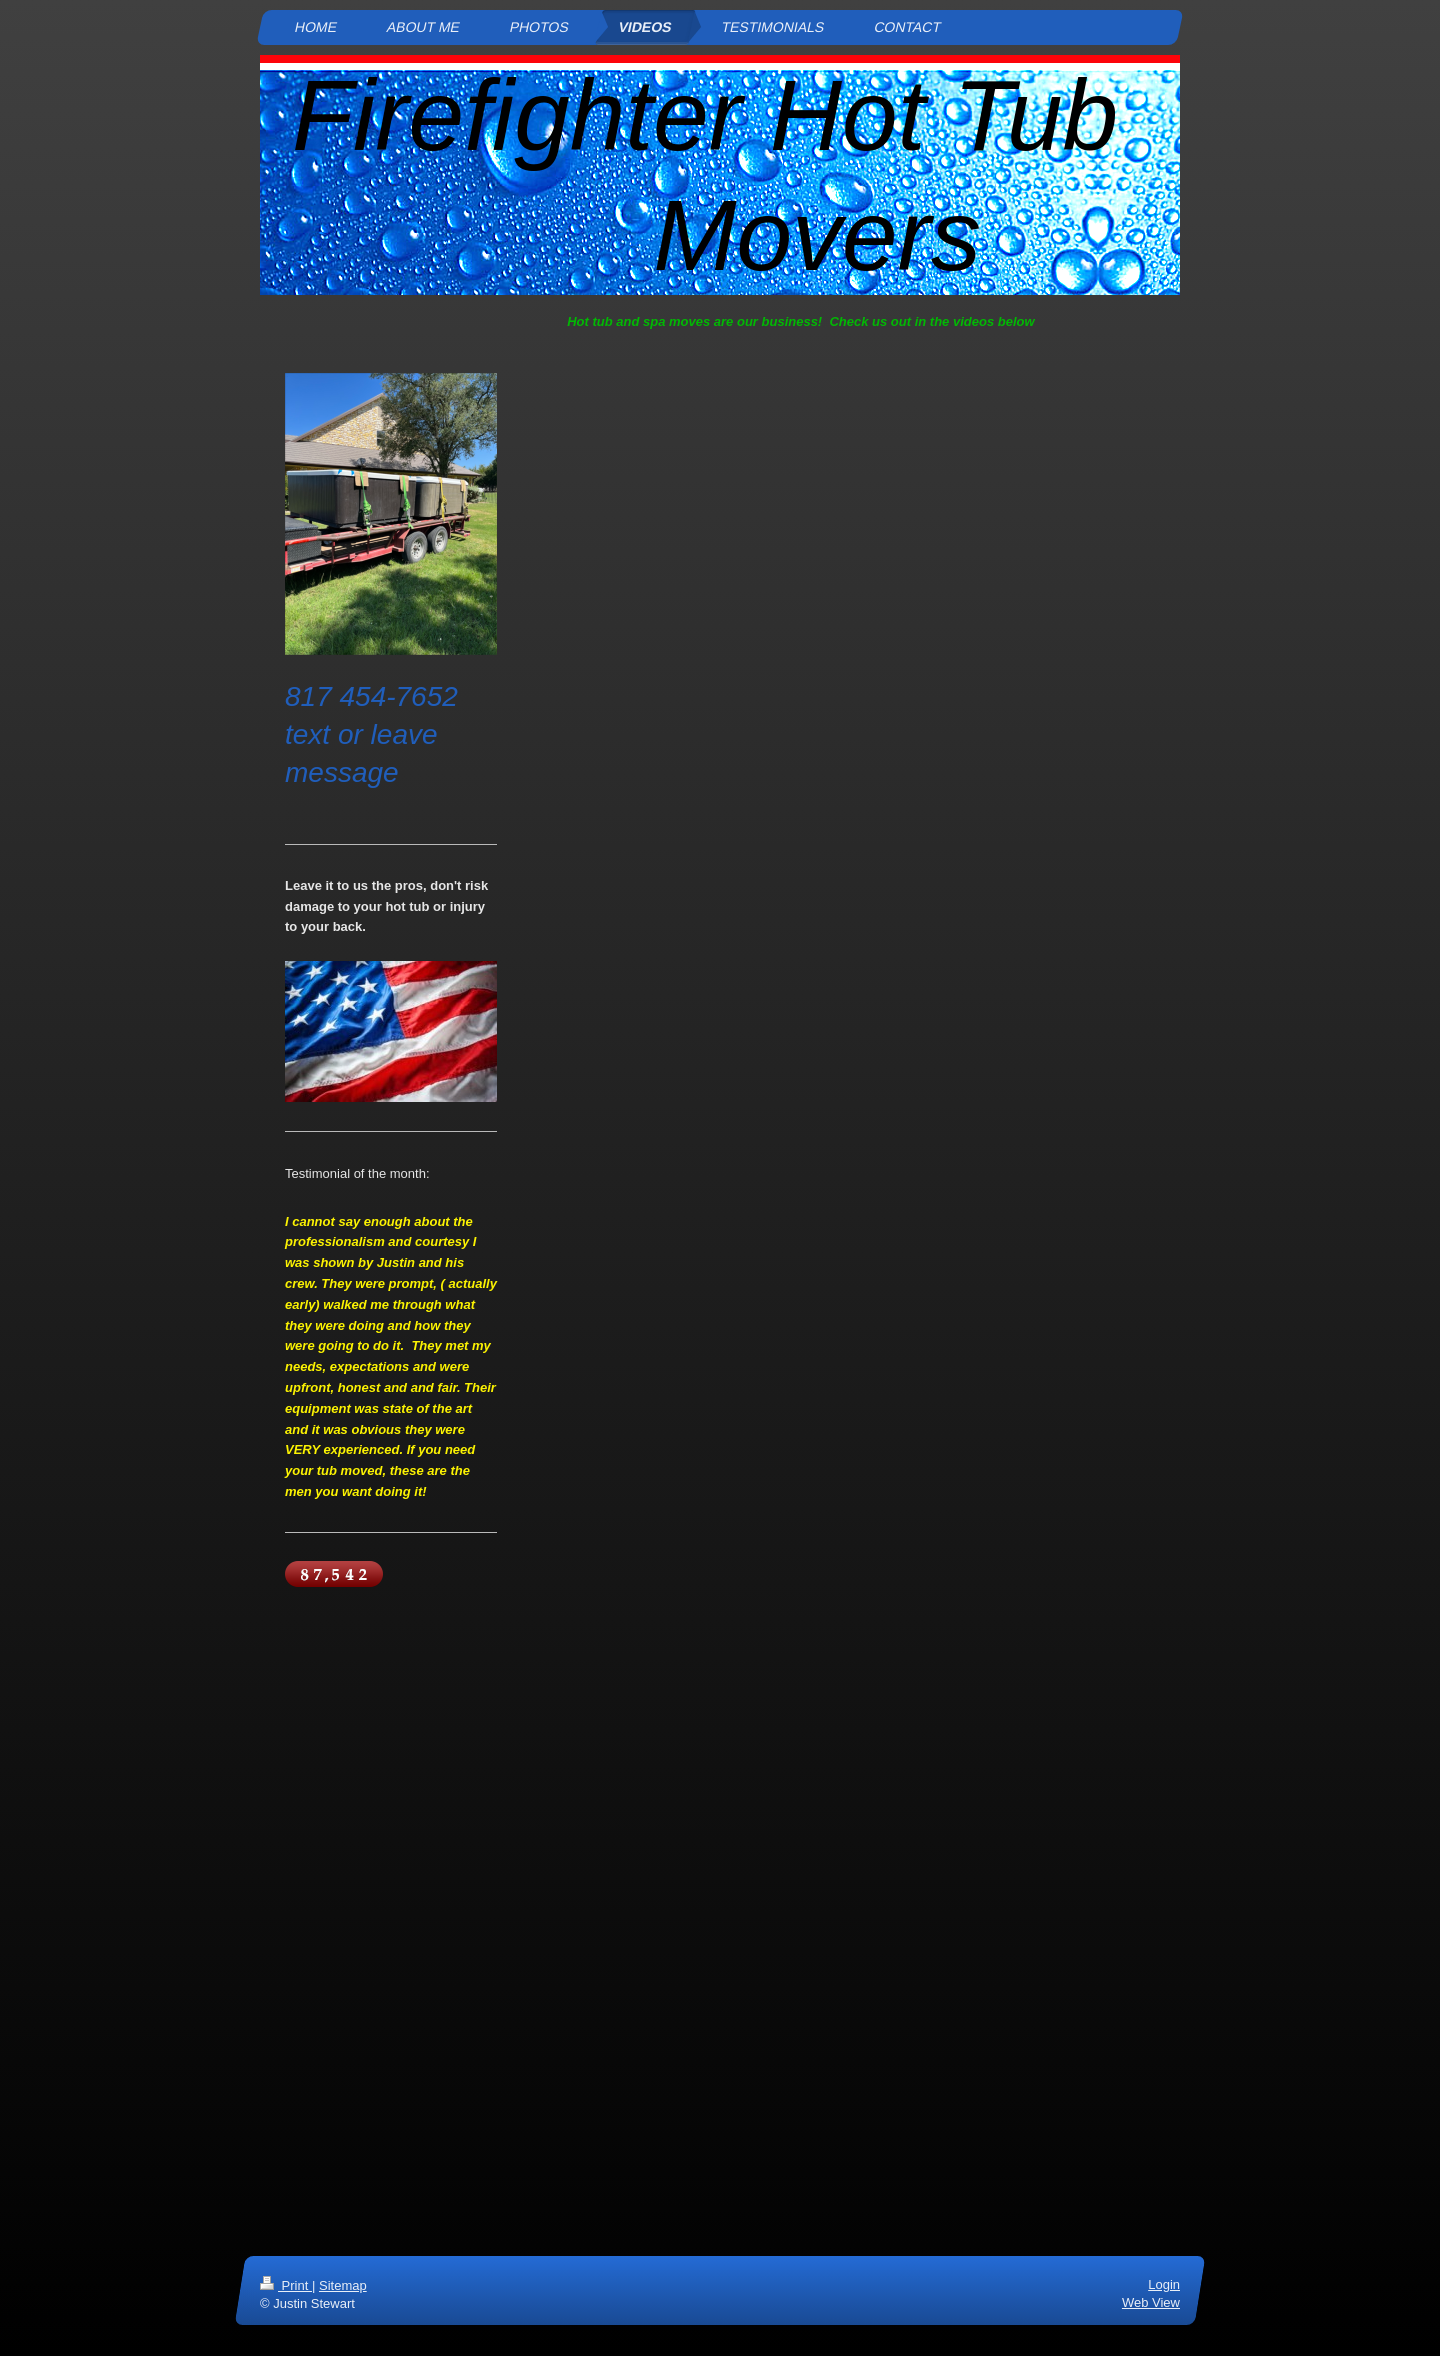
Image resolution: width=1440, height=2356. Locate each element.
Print (286, 2285)
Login (1164, 2284)
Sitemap (343, 2285)
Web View (1151, 2302)
